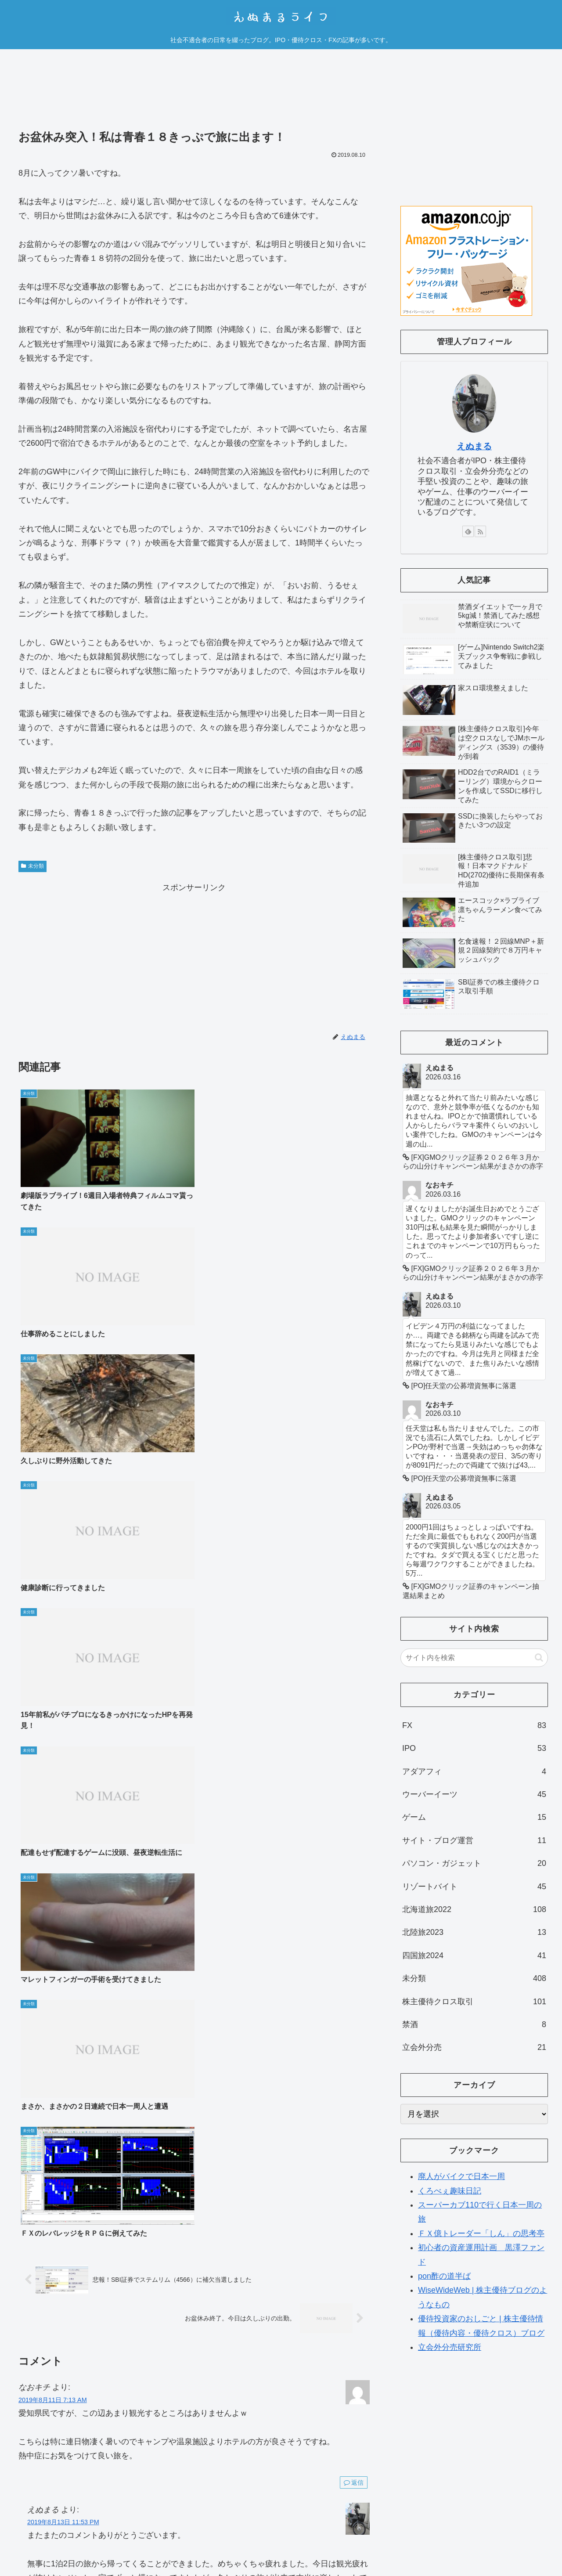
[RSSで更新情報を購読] (480, 531)
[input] (474, 1658)
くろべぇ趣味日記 (449, 2190)
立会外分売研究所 (449, 2347)
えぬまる (474, 446)
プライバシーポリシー (471, 2536)
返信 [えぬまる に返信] (354, 1906)
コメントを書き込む (194, 1935)
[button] (539, 1657)
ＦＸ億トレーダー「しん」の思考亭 (481, 2233)
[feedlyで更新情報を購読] (468, 531)
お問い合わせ (530, 2536)
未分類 (32, 866)
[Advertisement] (194, 95)
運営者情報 (416, 2536)
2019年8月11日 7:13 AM (52, 1545)
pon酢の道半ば (444, 2276)
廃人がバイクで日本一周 (461, 2176)
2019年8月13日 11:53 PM (63, 1667)
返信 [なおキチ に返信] (354, 1627)
